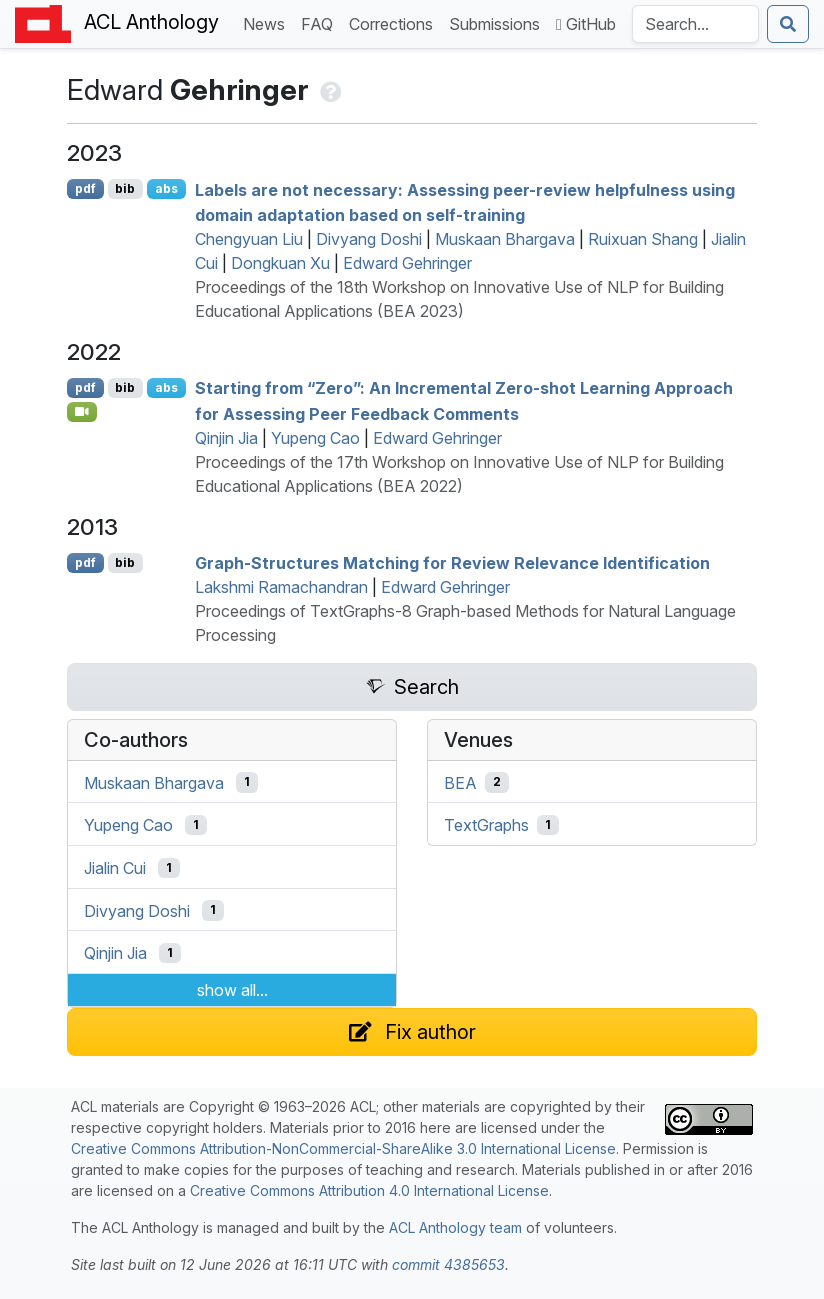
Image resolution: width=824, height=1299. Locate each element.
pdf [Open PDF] (85, 188)
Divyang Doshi (369, 239)
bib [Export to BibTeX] (125, 188)
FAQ (321, 22)
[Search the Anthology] (695, 24)
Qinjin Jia (226, 438)
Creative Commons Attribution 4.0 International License (369, 1190)
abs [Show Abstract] (166, 188)
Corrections (395, 22)
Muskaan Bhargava (505, 239)
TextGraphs (486, 825)
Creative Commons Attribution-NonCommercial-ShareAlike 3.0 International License (343, 1148)
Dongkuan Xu (280, 263)
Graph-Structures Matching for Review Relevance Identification (452, 563)
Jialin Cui (115, 868)
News (268, 22)
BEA (460, 782)
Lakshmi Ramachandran (281, 587)
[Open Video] (82, 412)
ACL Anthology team (455, 1227)
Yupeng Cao (315, 438)
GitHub (586, 24)
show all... (232, 990)
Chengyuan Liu (249, 239)
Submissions (498, 22)
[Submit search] (788, 24)
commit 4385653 (448, 1264)
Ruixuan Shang (643, 239)
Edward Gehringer (407, 263)
